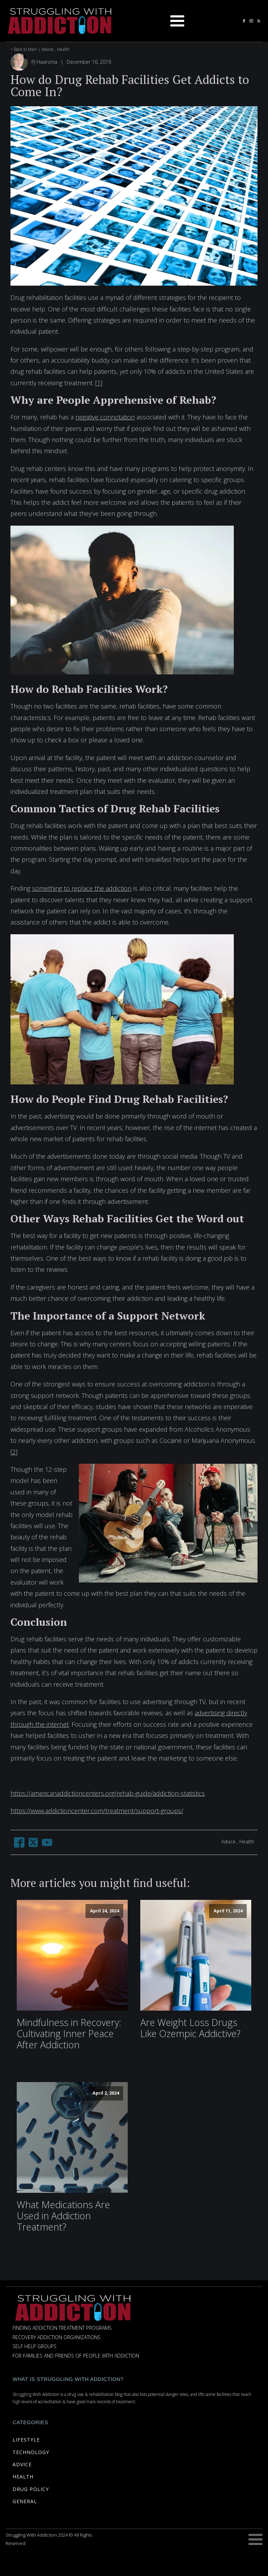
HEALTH (23, 2476)
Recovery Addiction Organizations (56, 2338)
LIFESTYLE (26, 2439)
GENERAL (25, 2501)
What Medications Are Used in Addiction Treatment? (63, 2216)
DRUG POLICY (31, 2489)
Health (63, 49)
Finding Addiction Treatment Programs (62, 2328)
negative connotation (105, 417)
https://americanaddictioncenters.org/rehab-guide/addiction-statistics (107, 1793)
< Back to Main (23, 49)
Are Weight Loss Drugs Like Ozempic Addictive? (190, 2028)
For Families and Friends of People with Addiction (76, 2356)
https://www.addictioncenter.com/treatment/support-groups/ (96, 1811)
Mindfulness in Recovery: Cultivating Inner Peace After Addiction (69, 2034)
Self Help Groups (35, 2347)
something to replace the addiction (82, 888)
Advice (48, 49)
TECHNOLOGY (31, 2452)
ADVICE (22, 2464)
